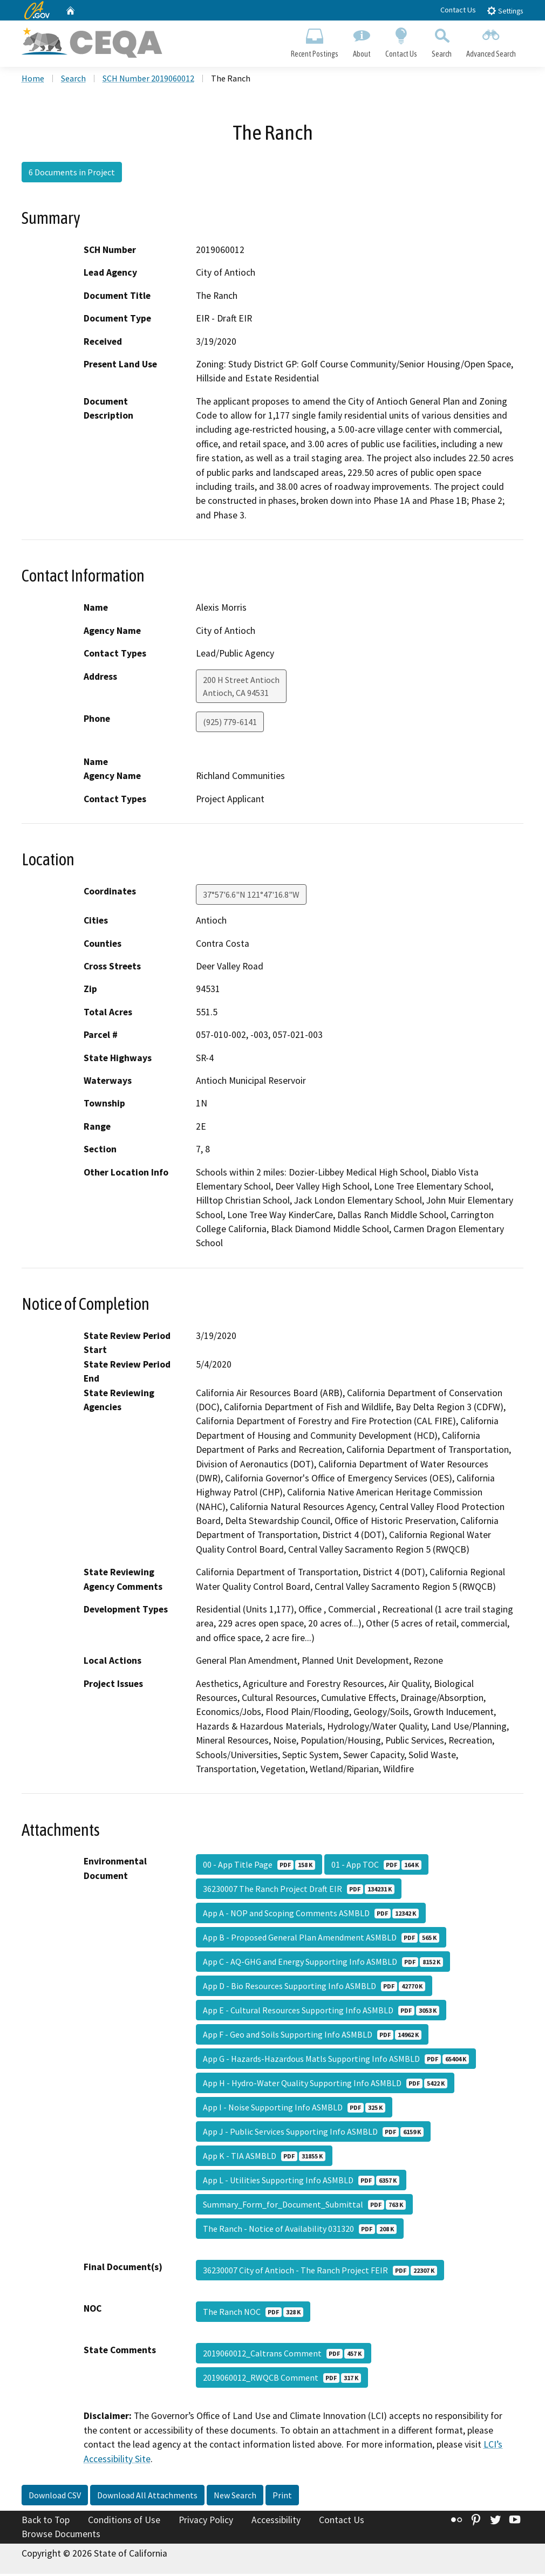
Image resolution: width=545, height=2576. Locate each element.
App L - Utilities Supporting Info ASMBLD (301, 2182)
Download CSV (55, 2497)
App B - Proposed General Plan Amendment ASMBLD (321, 1939)
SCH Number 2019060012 (148, 80)
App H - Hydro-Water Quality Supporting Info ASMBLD (325, 2085)
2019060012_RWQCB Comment (282, 2379)
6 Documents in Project (72, 174)
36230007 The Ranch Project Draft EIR (298, 1890)
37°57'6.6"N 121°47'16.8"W (251, 896)
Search (442, 41)
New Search (235, 2497)
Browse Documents (61, 2536)
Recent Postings (314, 41)
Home (33, 80)
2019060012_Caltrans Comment (283, 2355)
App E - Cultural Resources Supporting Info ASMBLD (321, 2012)
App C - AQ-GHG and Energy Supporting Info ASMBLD (323, 1963)
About (361, 41)
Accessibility (276, 2522)
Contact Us (458, 10)
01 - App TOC (376, 1866)
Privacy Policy (206, 2522)
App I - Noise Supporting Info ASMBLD (294, 2109)
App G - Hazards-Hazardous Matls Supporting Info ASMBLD (336, 2060)
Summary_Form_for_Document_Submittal (304, 2206)
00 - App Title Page (259, 1866)
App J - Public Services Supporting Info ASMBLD (313, 2133)
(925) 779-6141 (230, 724)
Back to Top (46, 2522)
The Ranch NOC (253, 2313)
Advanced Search (491, 41)
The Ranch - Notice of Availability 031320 (300, 2230)
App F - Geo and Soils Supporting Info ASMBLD (312, 2036)
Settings (505, 10)
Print (282, 2497)
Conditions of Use (124, 2522)
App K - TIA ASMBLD (264, 2158)
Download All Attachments (147, 2497)
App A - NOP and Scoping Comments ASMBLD (311, 1915)
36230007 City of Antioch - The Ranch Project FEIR (320, 2272)
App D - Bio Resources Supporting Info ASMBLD (314, 1988)
